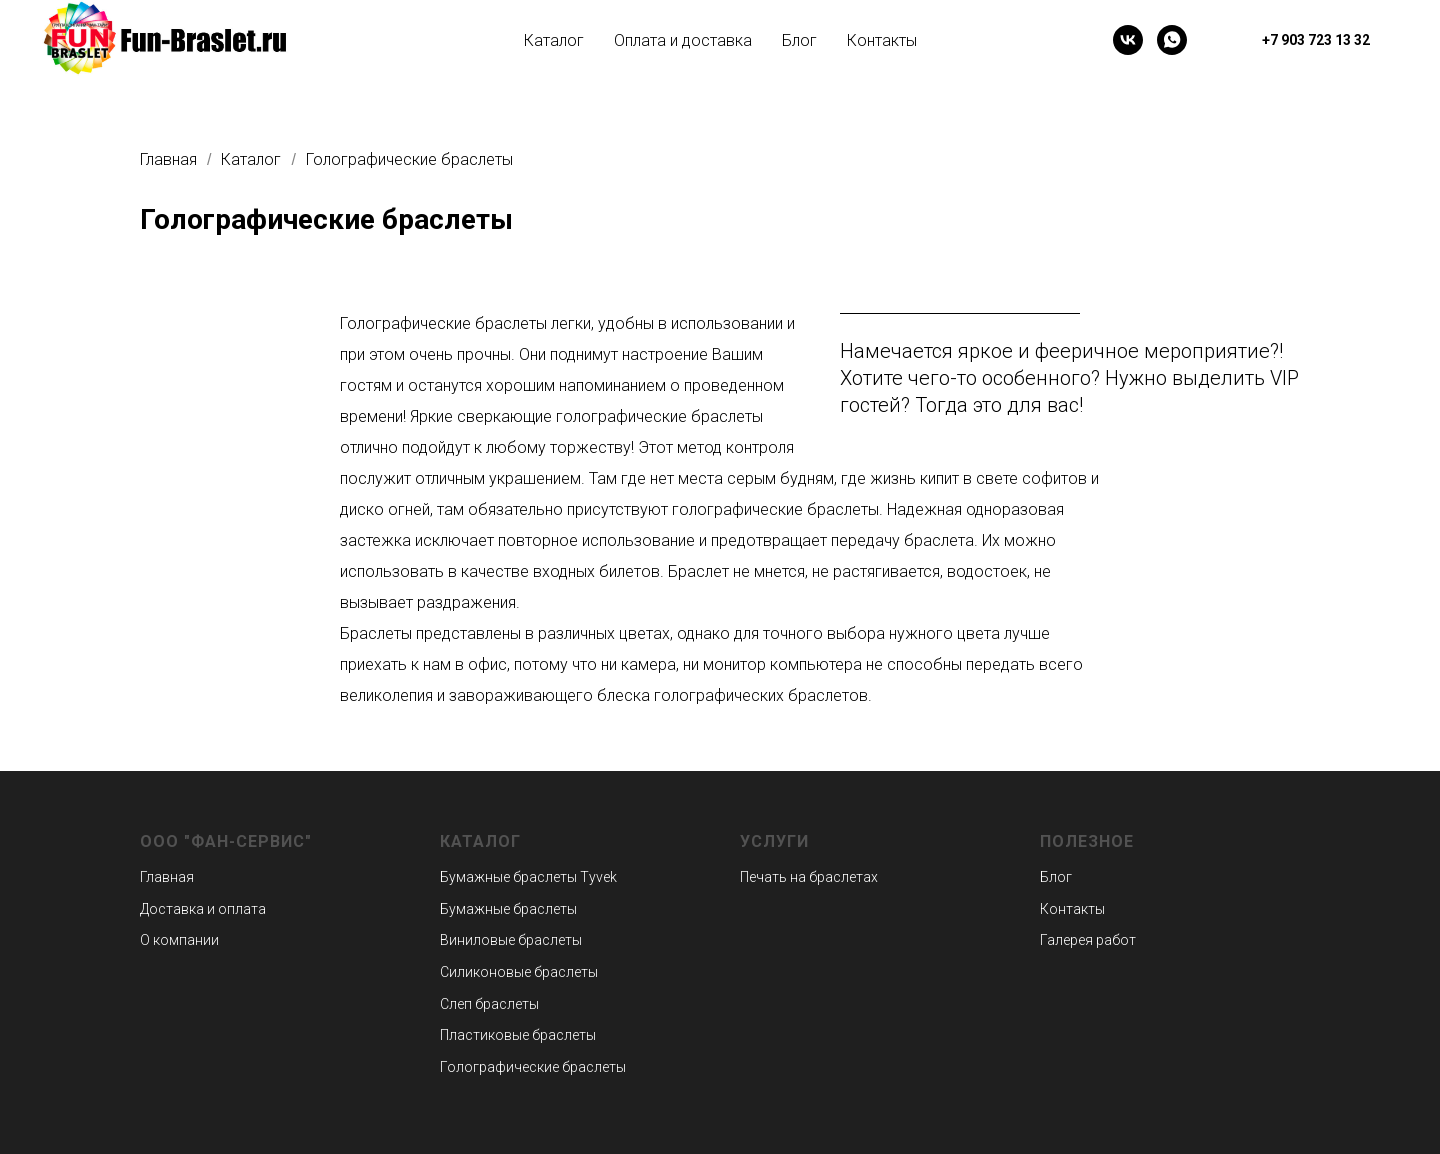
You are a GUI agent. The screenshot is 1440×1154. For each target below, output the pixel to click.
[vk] (1128, 40)
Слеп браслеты (489, 1004)
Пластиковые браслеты (518, 1035)
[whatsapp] (1172, 40)
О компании (179, 940)
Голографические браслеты (409, 159)
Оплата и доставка (683, 40)
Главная (168, 159)
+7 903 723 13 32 (1316, 40)
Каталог (554, 40)
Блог (799, 40)
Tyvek (597, 877)
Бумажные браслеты (508, 877)
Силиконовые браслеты (519, 972)
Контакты (882, 40)
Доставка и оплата (203, 909)
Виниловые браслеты (511, 940)
